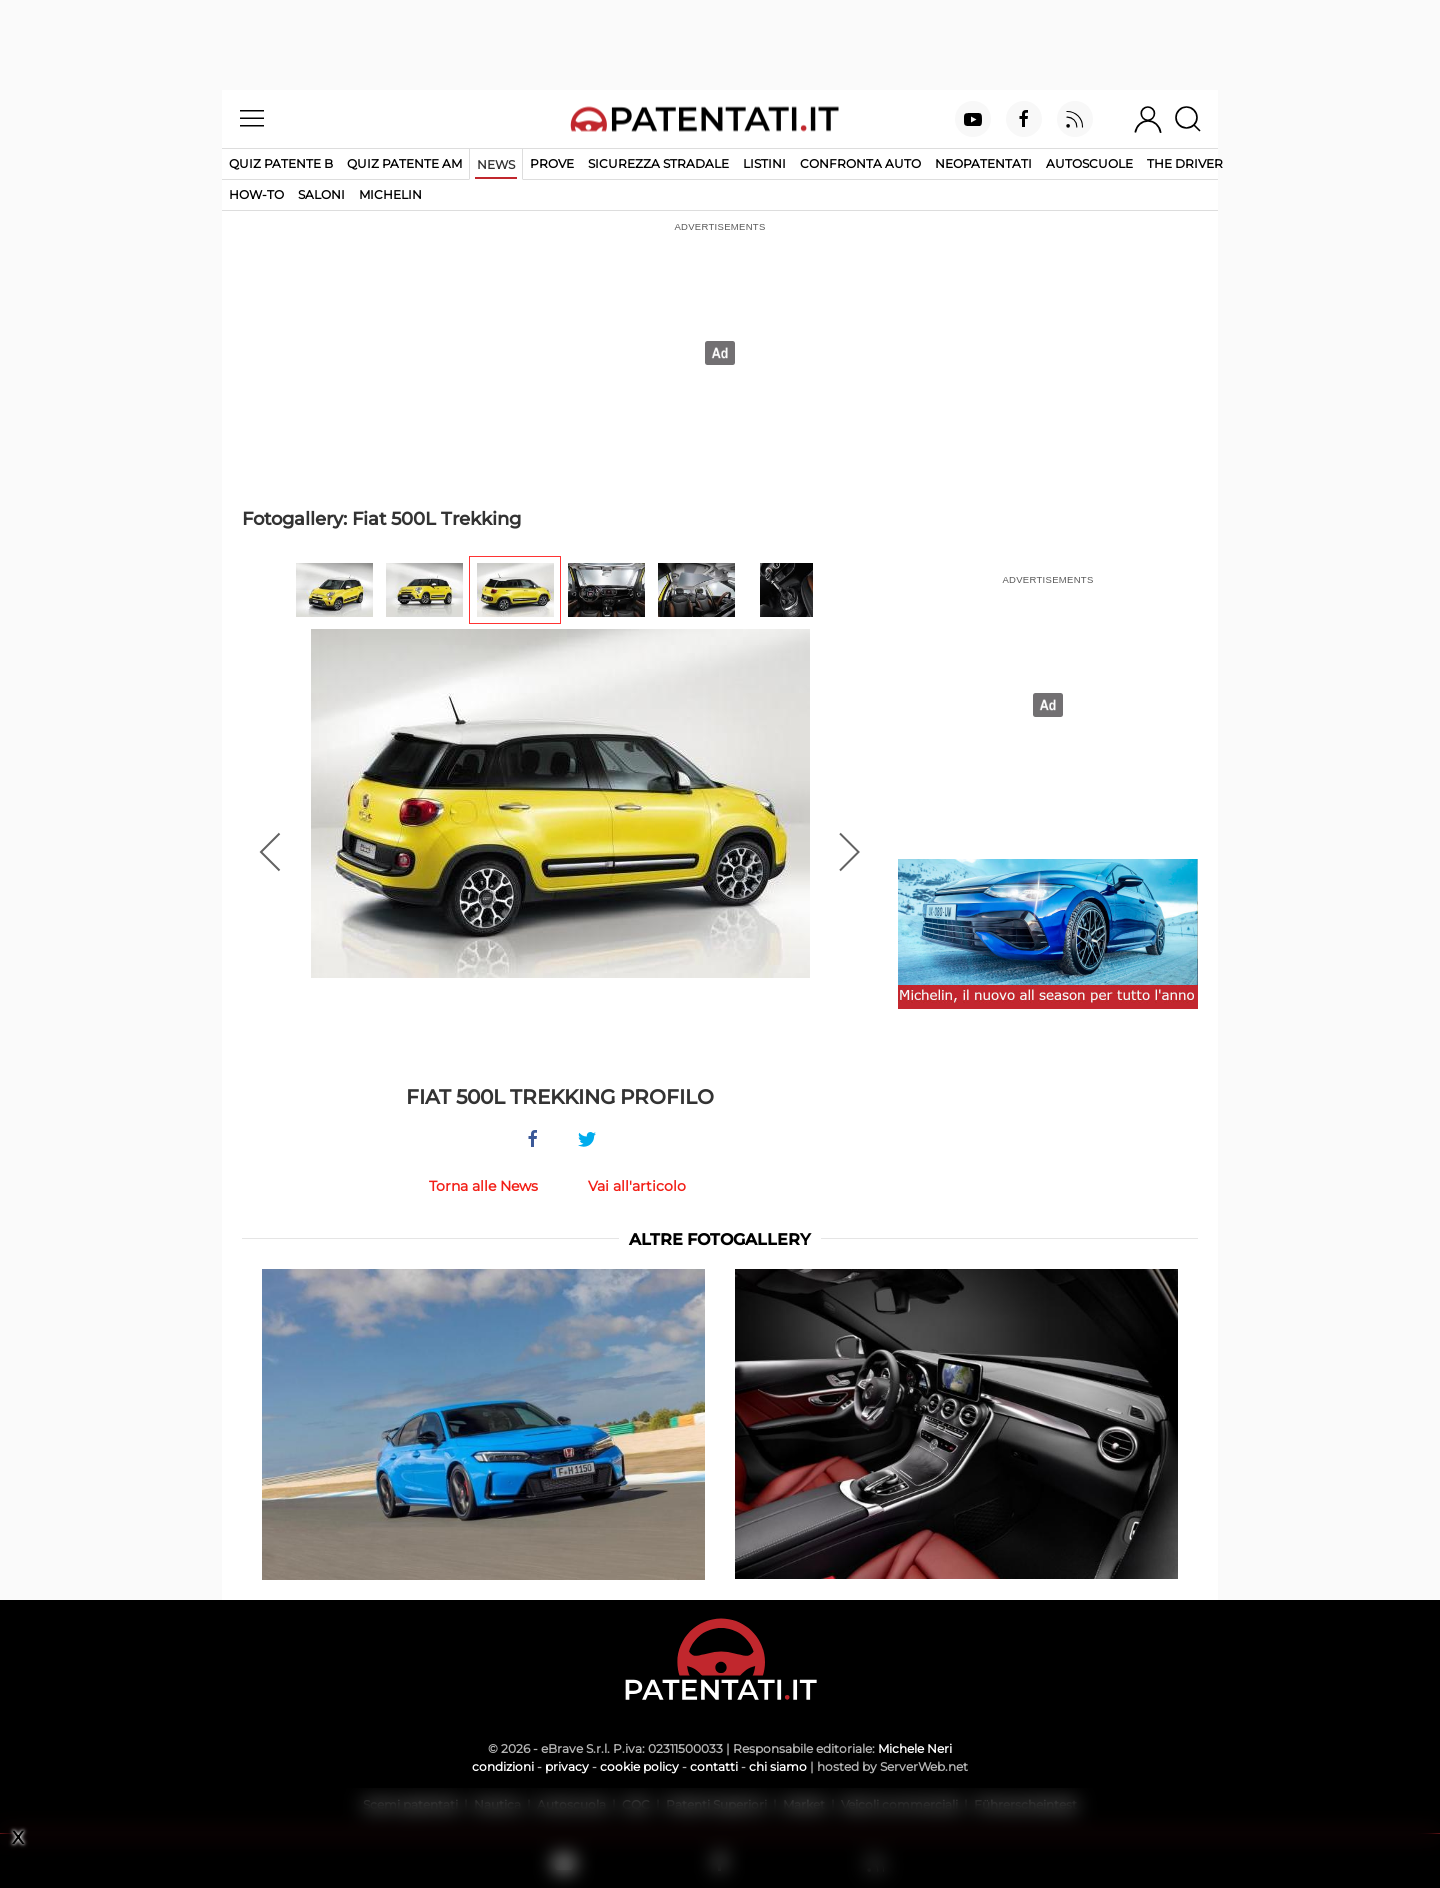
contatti (714, 1766)
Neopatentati (983, 163)
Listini (764, 163)
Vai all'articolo (637, 1186)
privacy (567, 1766)
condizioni (503, 1766)
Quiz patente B (281, 163)
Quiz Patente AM (404, 163)
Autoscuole (1089, 163)
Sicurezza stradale (658, 163)
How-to (256, 194)
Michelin (390, 194)
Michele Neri (915, 1748)
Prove (552, 163)
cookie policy (639, 1766)
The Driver (1185, 163)
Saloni (321, 194)
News (496, 164)
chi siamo (778, 1766)
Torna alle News (483, 1186)
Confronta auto (860, 163)
